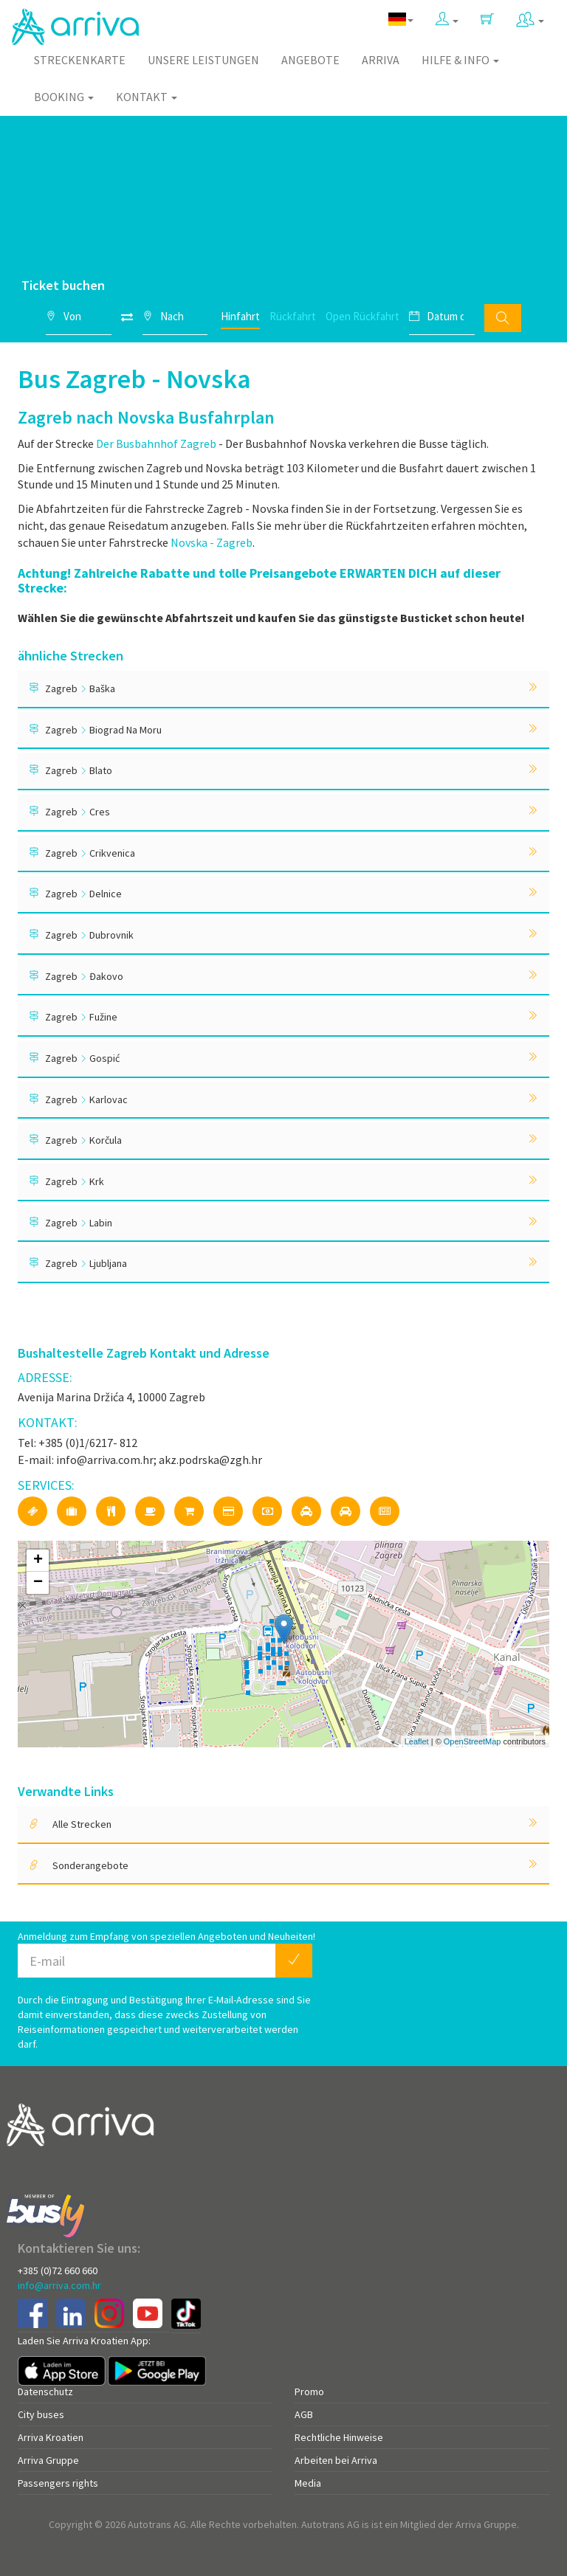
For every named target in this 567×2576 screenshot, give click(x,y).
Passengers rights (58, 2483)
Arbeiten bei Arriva (336, 2460)
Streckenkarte (80, 59)
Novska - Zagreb (211, 542)
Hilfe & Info (460, 59)
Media (308, 2483)
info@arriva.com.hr (59, 2285)
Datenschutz (45, 2391)
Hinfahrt (240, 316)
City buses (41, 2414)
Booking (64, 96)
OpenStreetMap (472, 1741)
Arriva (380, 59)
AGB (304, 2414)
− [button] (38, 1583)
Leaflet (417, 1741)
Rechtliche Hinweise (339, 2437)
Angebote (310, 59)
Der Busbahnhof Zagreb (156, 443)
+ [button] (38, 1561)
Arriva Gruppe (48, 2460)
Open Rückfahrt (362, 316)
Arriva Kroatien (50, 2437)
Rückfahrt (292, 316)
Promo (309, 2391)
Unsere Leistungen (203, 59)
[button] (447, 19)
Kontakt (146, 96)
